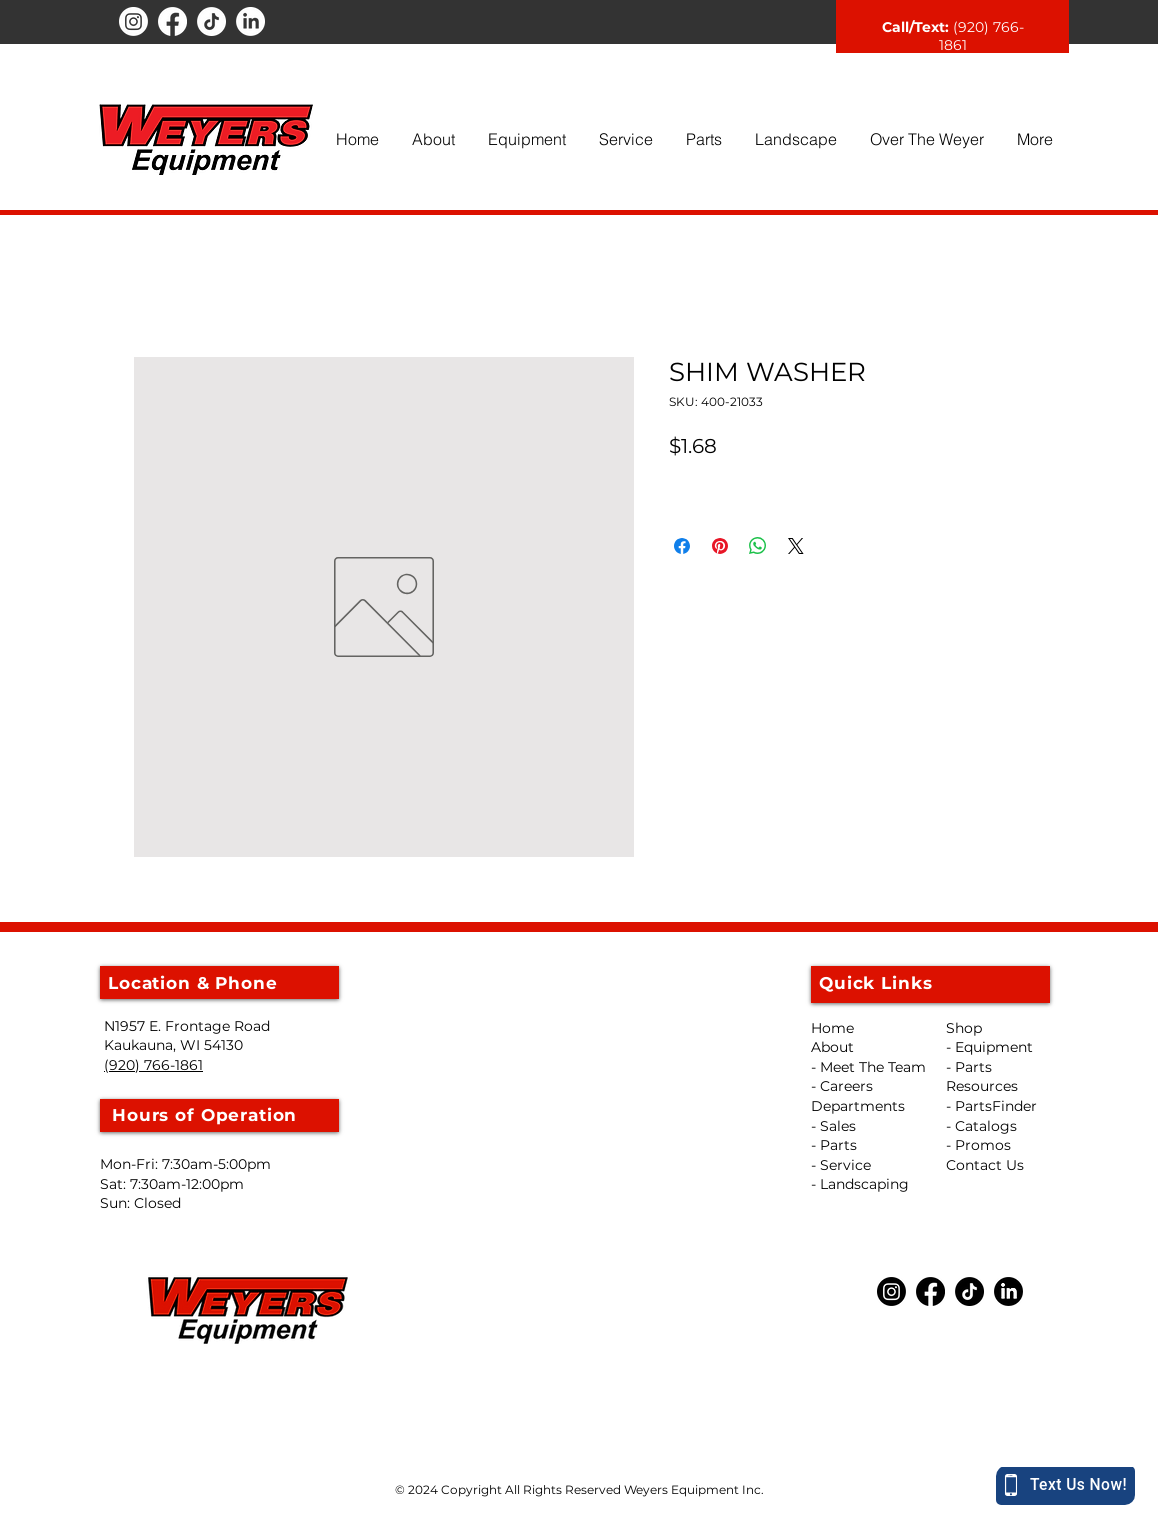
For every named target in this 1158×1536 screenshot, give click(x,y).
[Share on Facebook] (682, 546)
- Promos (978, 1145)
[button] (433, 139)
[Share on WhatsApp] (758, 546)
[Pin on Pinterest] (720, 546)
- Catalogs (981, 1126)
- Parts (969, 1067)
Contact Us (985, 1165)
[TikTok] (211, 21)
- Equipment (989, 1047)
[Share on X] (796, 546)
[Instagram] (133, 21)
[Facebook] (172, 21)
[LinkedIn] (250, 21)
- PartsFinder (991, 1106)
